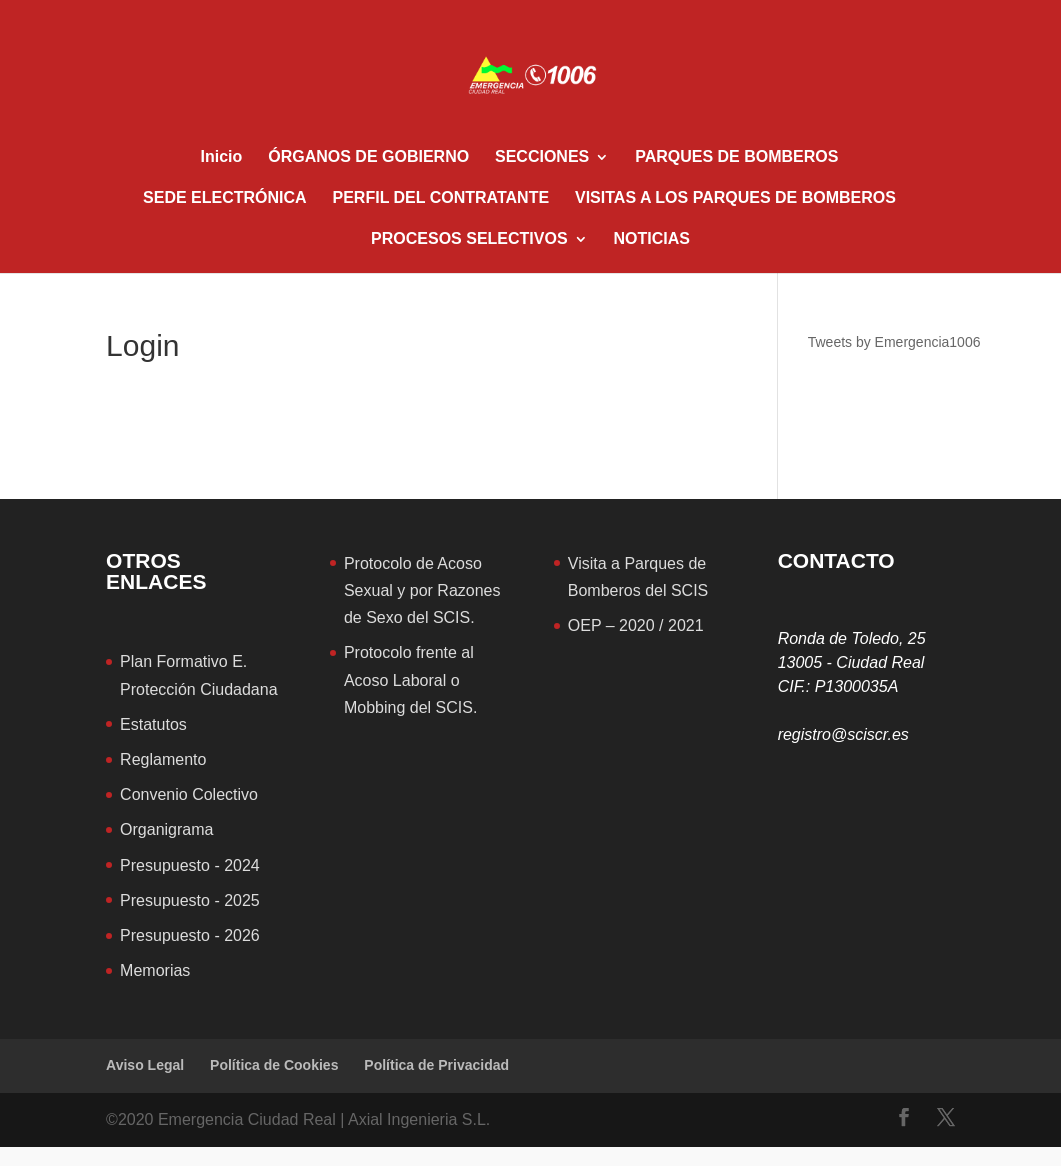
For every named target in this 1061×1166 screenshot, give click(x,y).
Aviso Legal (145, 1065)
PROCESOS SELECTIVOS (469, 239)
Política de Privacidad (436, 1065)
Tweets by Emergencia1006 (894, 342)
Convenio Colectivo (189, 794)
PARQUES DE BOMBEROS (736, 157)
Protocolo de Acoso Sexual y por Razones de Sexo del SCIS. (422, 590)
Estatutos (153, 724)
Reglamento (163, 759)
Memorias (155, 970)
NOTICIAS (651, 239)
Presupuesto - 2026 (190, 935)
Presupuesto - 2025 (190, 900)
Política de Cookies (274, 1065)
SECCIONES (542, 157)
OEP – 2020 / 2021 (636, 625)
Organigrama (166, 829)
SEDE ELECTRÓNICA (225, 198)
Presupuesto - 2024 (190, 865)
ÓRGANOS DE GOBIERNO (368, 157)
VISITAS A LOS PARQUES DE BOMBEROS (735, 198)
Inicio (222, 157)
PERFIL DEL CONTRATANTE (441, 198)
